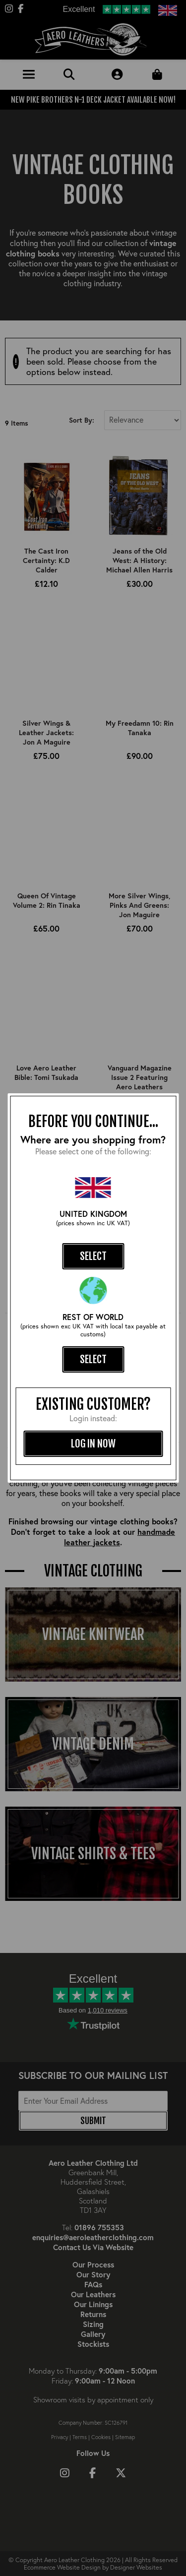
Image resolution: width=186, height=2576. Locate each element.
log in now (93, 1443)
